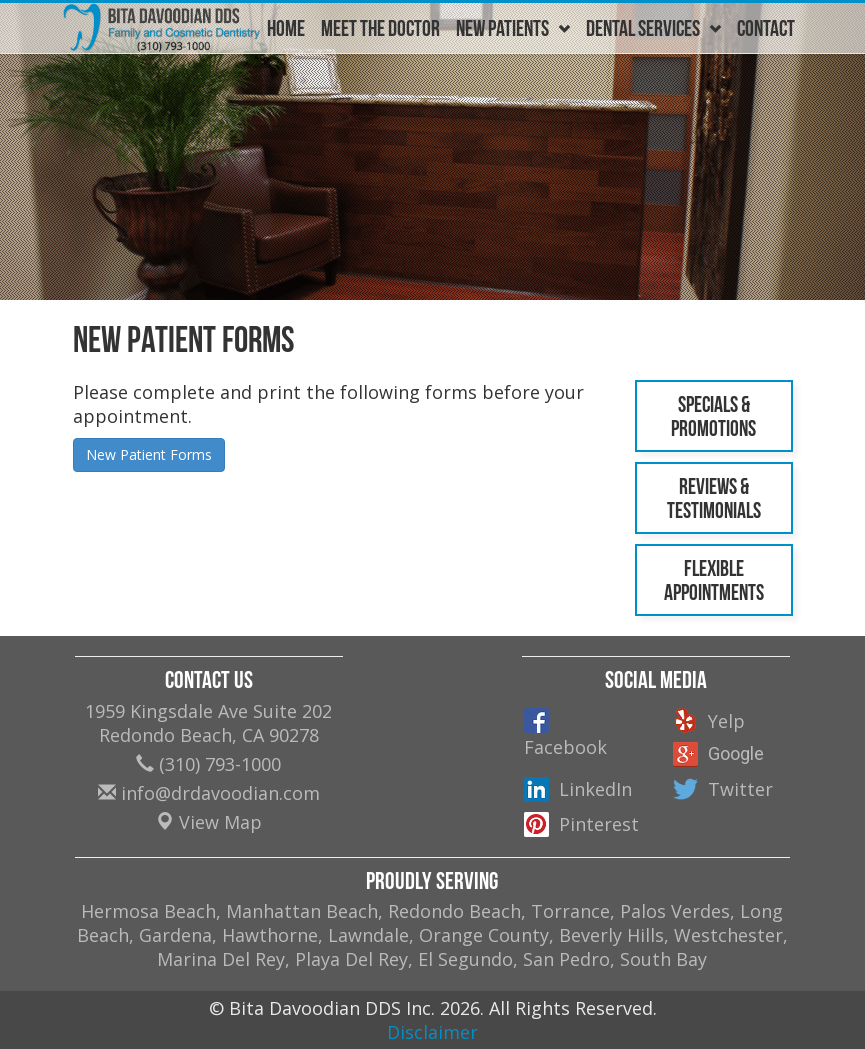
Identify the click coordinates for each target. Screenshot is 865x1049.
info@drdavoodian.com (209, 793)
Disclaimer (432, 1032)
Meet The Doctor (380, 28)
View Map (209, 822)
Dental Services (653, 28)
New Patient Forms (149, 454)
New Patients (513, 28)
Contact (766, 28)
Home (286, 28)
